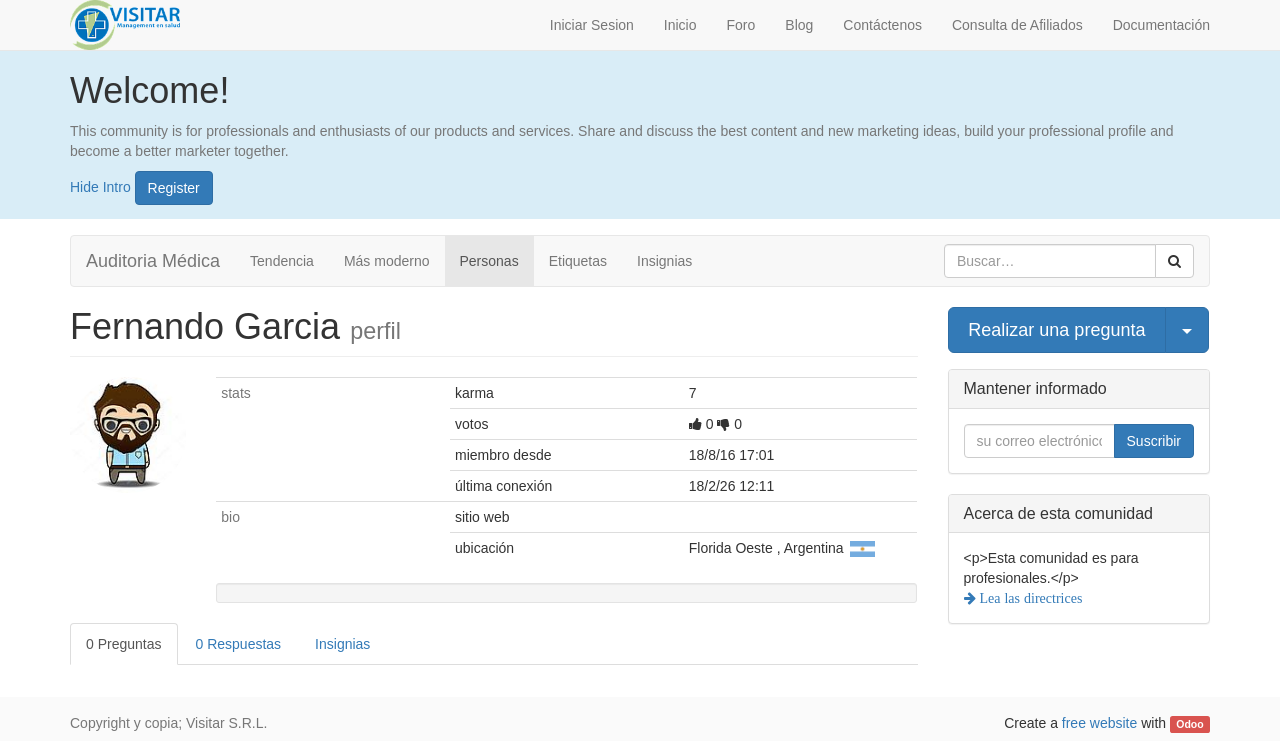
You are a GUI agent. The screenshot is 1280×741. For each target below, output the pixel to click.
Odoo (1189, 724)
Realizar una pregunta (1056, 330)
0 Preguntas (124, 644)
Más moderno (387, 261)
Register (174, 188)
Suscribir (1154, 441)
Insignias (664, 261)
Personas (489, 261)
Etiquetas (578, 261)
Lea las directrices (1029, 598)
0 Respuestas (239, 644)
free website (1099, 723)
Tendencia (282, 261)
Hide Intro (100, 186)
